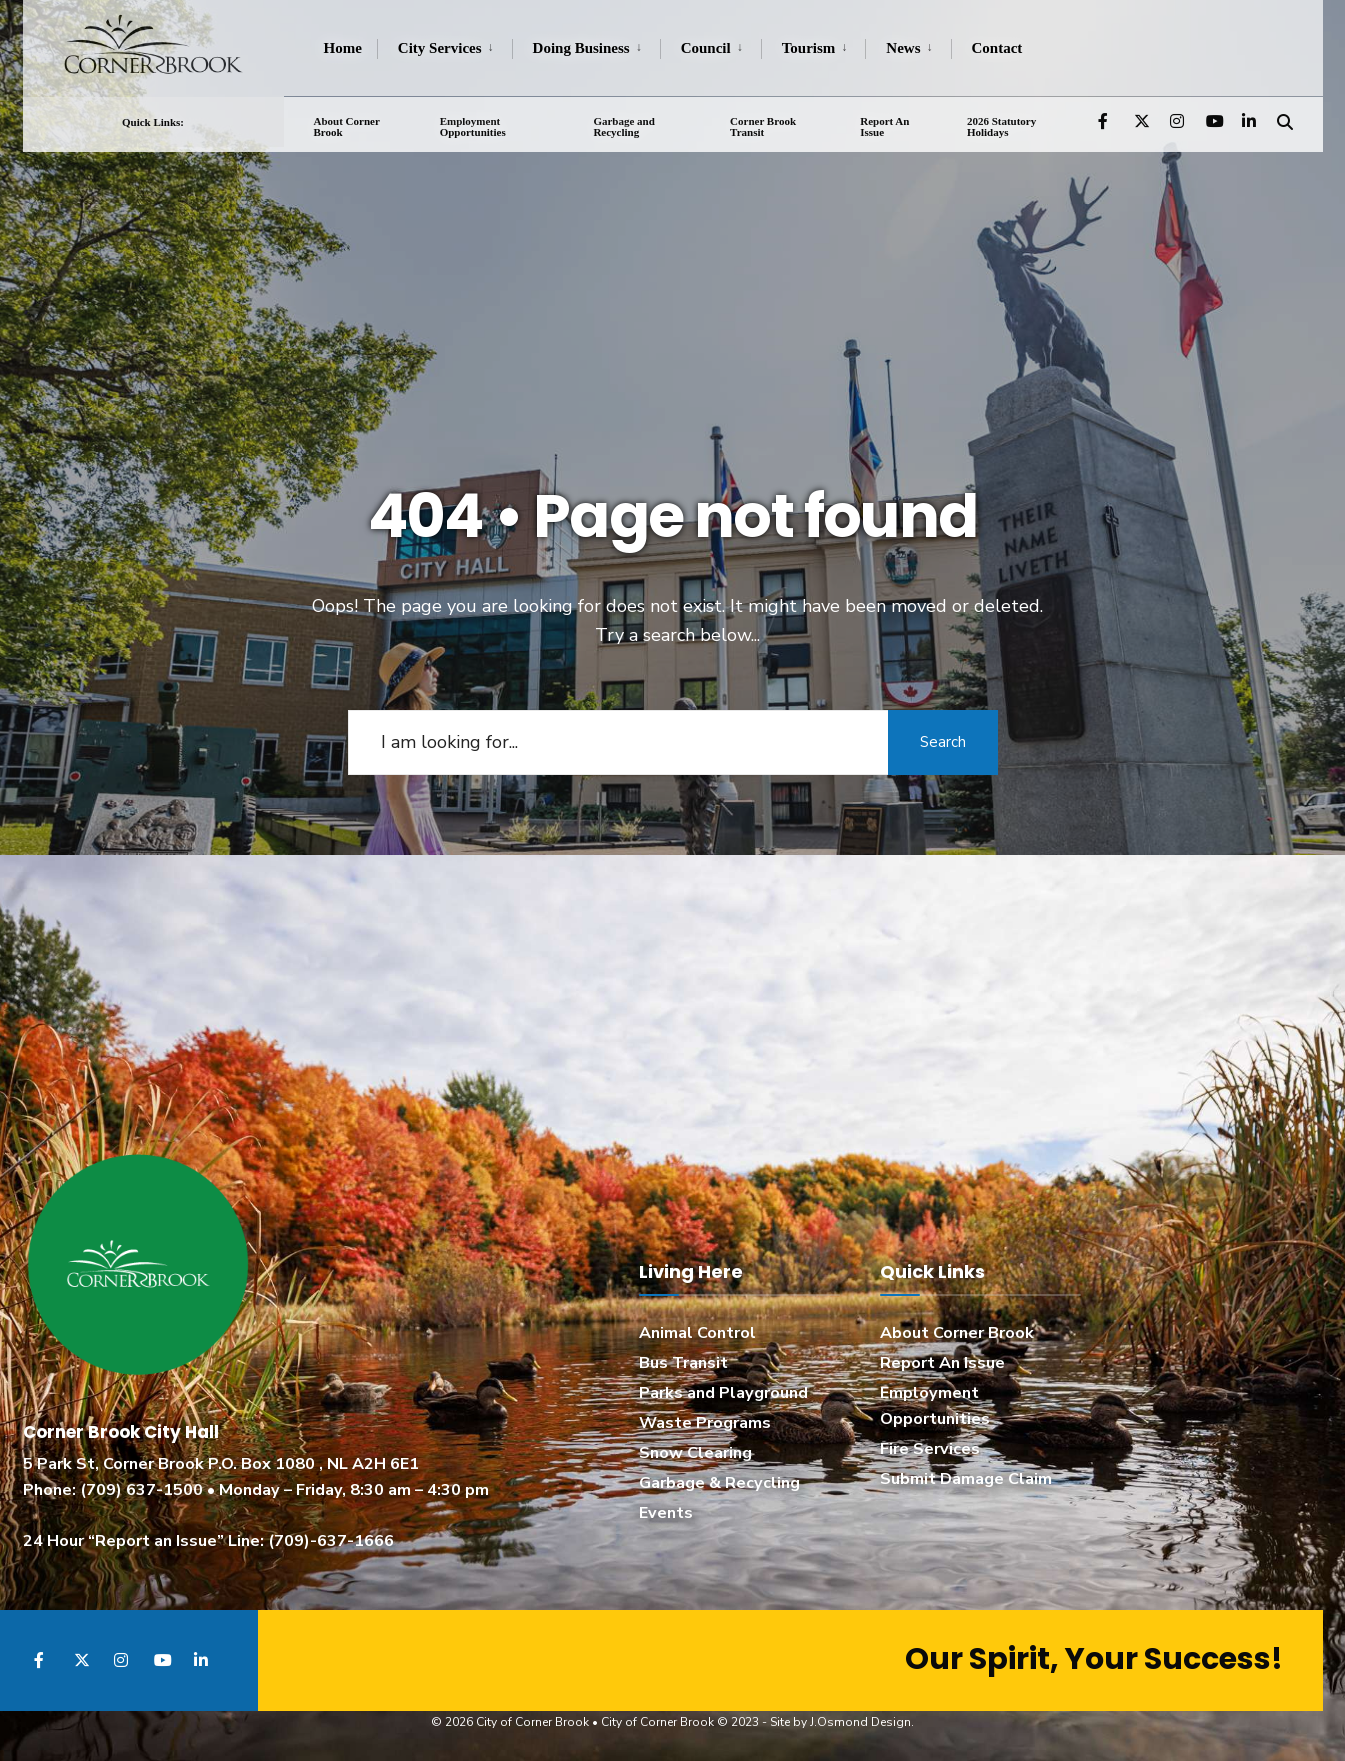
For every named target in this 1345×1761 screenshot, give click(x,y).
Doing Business (581, 48)
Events (666, 1513)
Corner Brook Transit (763, 125)
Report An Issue (884, 125)
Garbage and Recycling (623, 125)
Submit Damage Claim (966, 1479)
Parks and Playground (723, 1393)
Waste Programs (705, 1423)
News (903, 48)
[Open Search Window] (1285, 119)
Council (706, 48)
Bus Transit (683, 1363)
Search (943, 742)
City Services (440, 48)
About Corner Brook (347, 125)
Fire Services (930, 1449)
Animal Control (697, 1333)
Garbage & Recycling (719, 1483)
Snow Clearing (695, 1453)
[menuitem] (444, 49)
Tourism (809, 48)
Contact (997, 48)
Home (343, 48)
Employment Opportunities (473, 125)
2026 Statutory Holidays (1001, 125)
